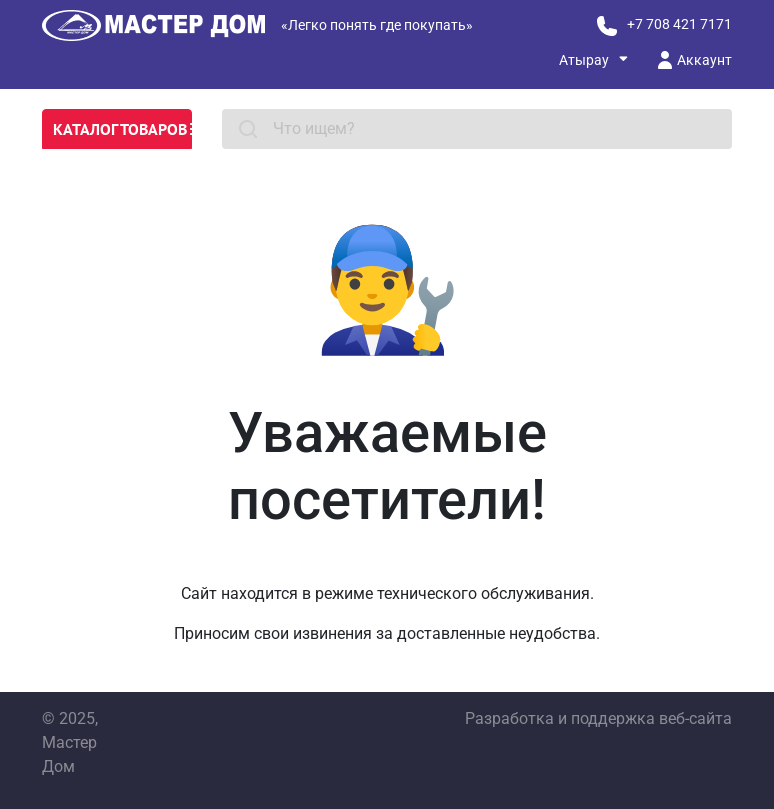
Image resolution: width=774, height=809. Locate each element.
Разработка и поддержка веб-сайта (598, 718)
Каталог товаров (122, 129)
